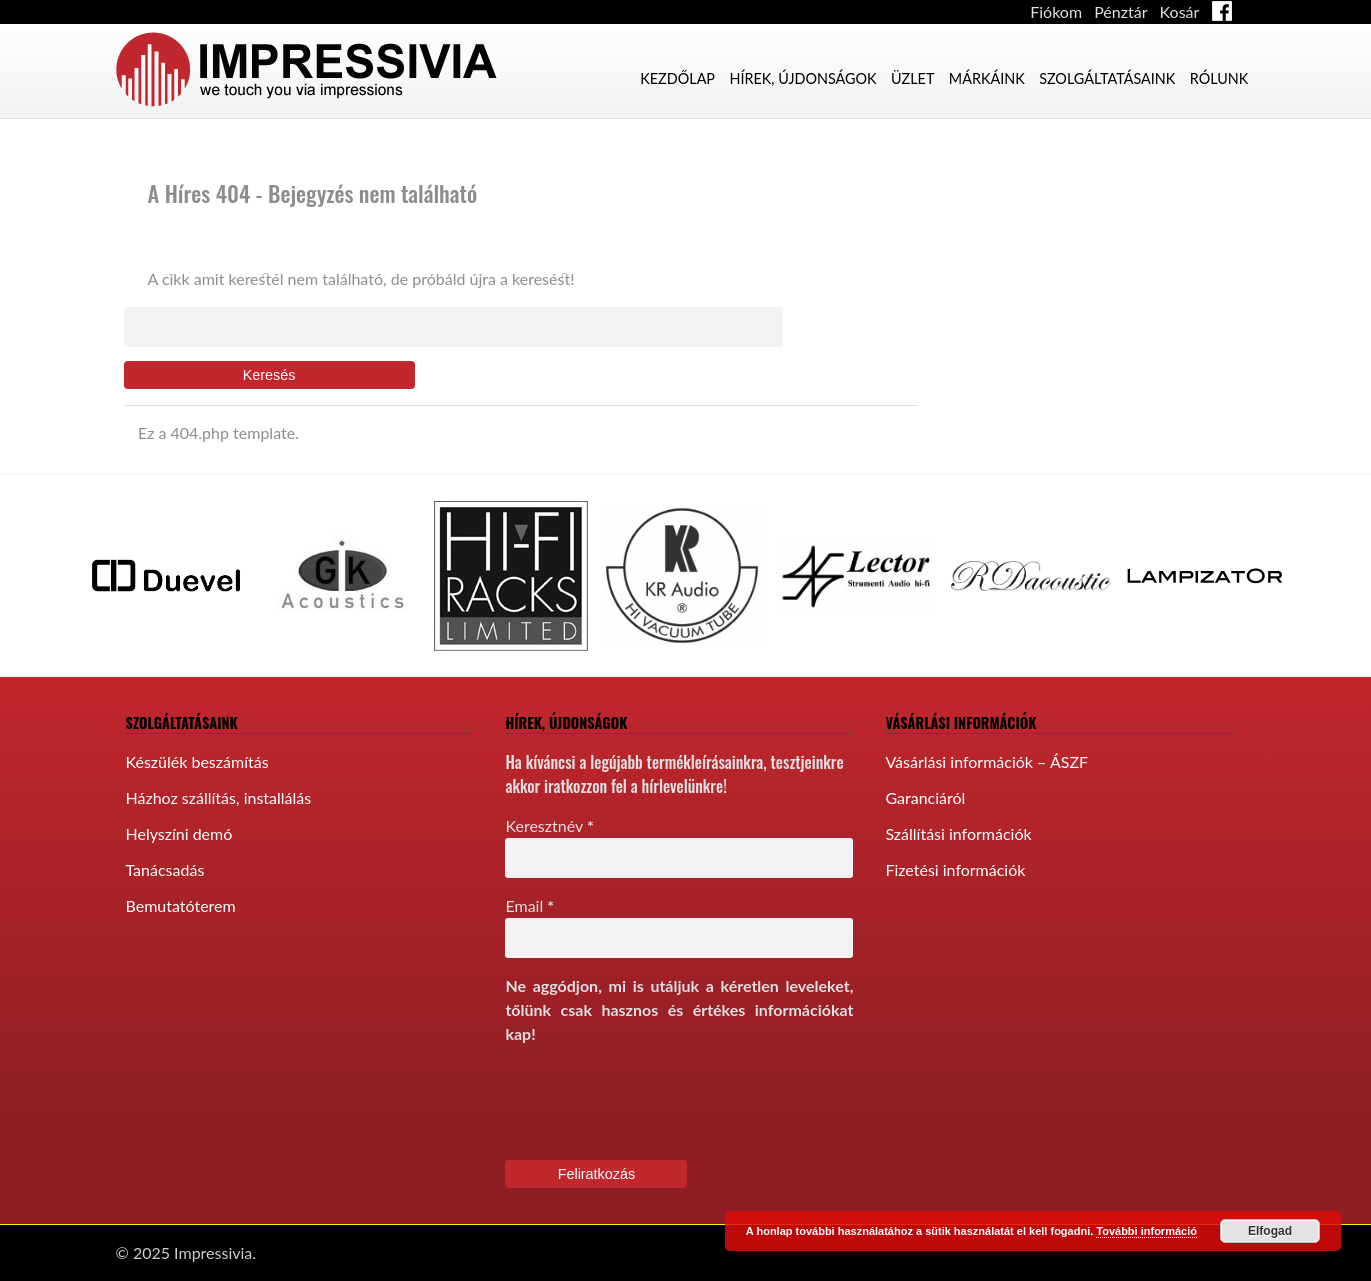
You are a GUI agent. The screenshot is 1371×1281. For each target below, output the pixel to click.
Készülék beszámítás (197, 761)
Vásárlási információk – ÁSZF (986, 761)
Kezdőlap (677, 78)
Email (529, 905)
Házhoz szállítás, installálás (219, 797)
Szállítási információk (958, 833)
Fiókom (1056, 11)
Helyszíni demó (179, 833)
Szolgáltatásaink (1107, 78)
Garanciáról (925, 797)
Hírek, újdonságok (802, 78)
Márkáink (987, 78)
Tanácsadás (165, 869)
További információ (1146, 1231)
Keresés (269, 375)
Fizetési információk (955, 869)
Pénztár (1120, 11)
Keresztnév (549, 825)
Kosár (1180, 11)
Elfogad (1270, 1231)
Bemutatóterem (181, 905)
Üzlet (912, 78)
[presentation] (657, 1101)
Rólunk (1219, 78)
